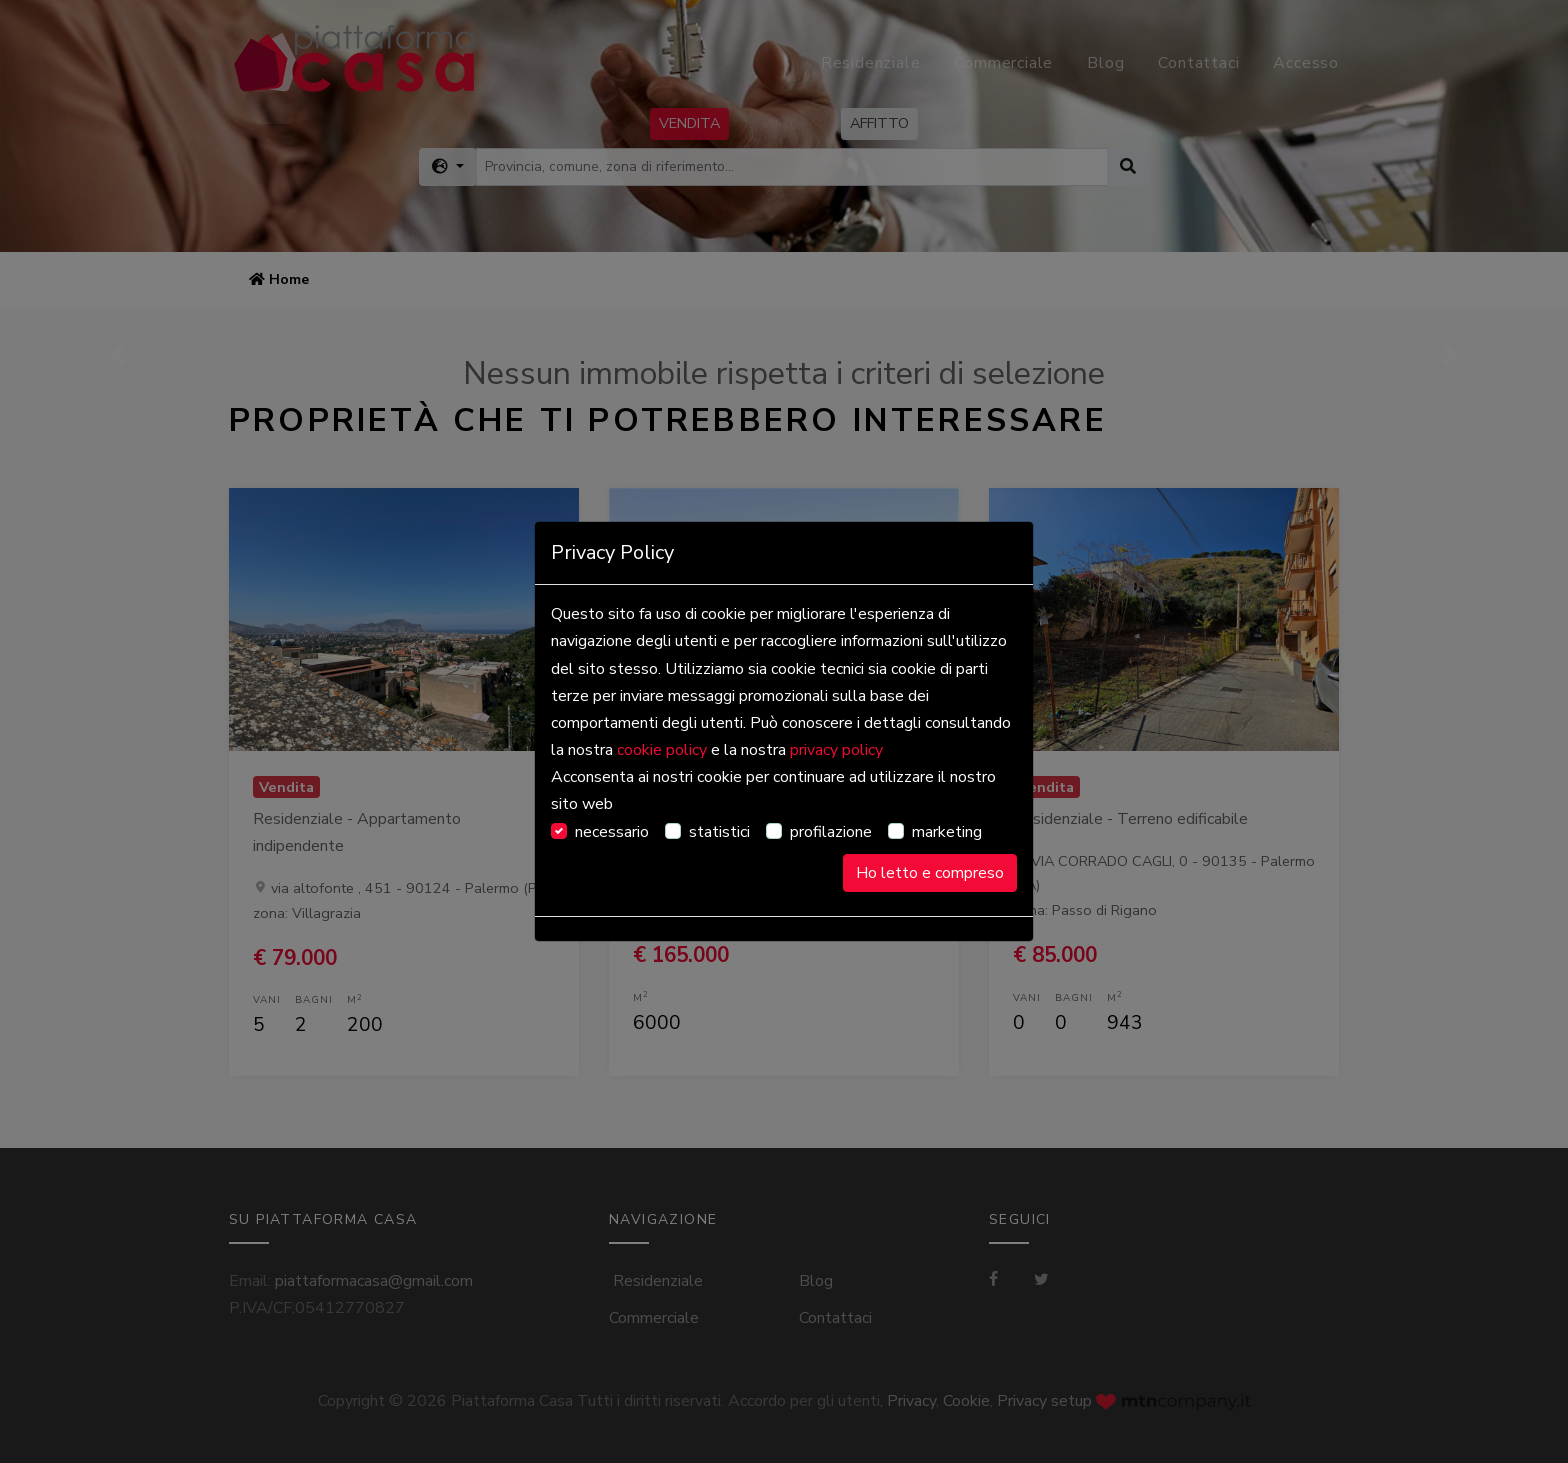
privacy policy (836, 750)
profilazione (831, 832)
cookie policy (662, 750)
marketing (947, 832)
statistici (719, 832)
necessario (612, 832)
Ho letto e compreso (930, 873)
